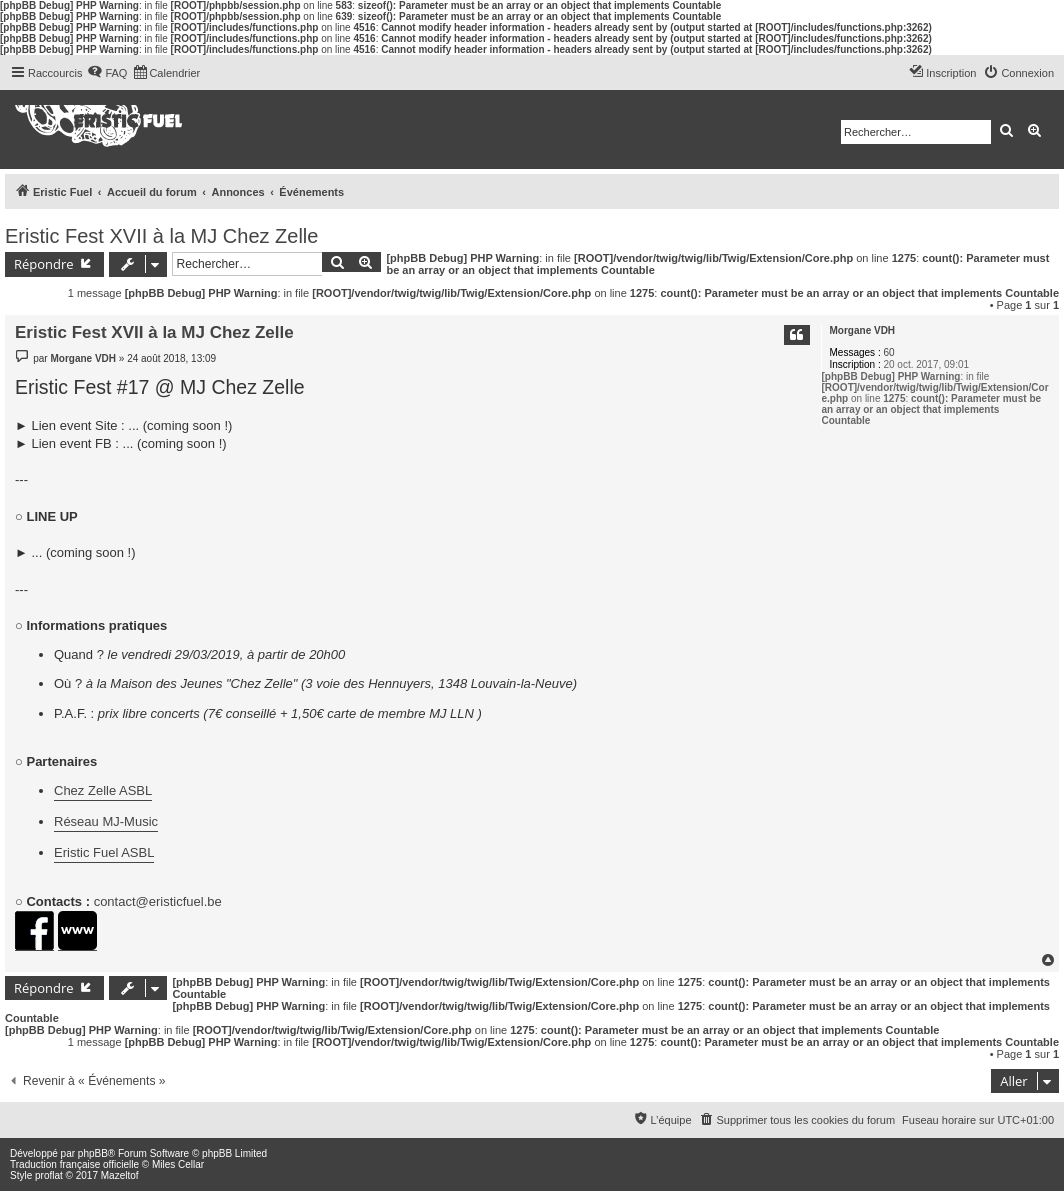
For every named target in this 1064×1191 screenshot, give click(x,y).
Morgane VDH (863, 330)
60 (888, 352)
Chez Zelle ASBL (103, 790)
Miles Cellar (178, 1164)
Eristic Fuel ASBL (104, 852)
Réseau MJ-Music (106, 821)
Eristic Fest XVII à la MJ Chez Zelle (161, 236)
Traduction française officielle (74, 1164)
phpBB (93, 1153)
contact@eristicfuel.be (158, 901)
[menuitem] (107, 73)
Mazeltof (120, 1175)
